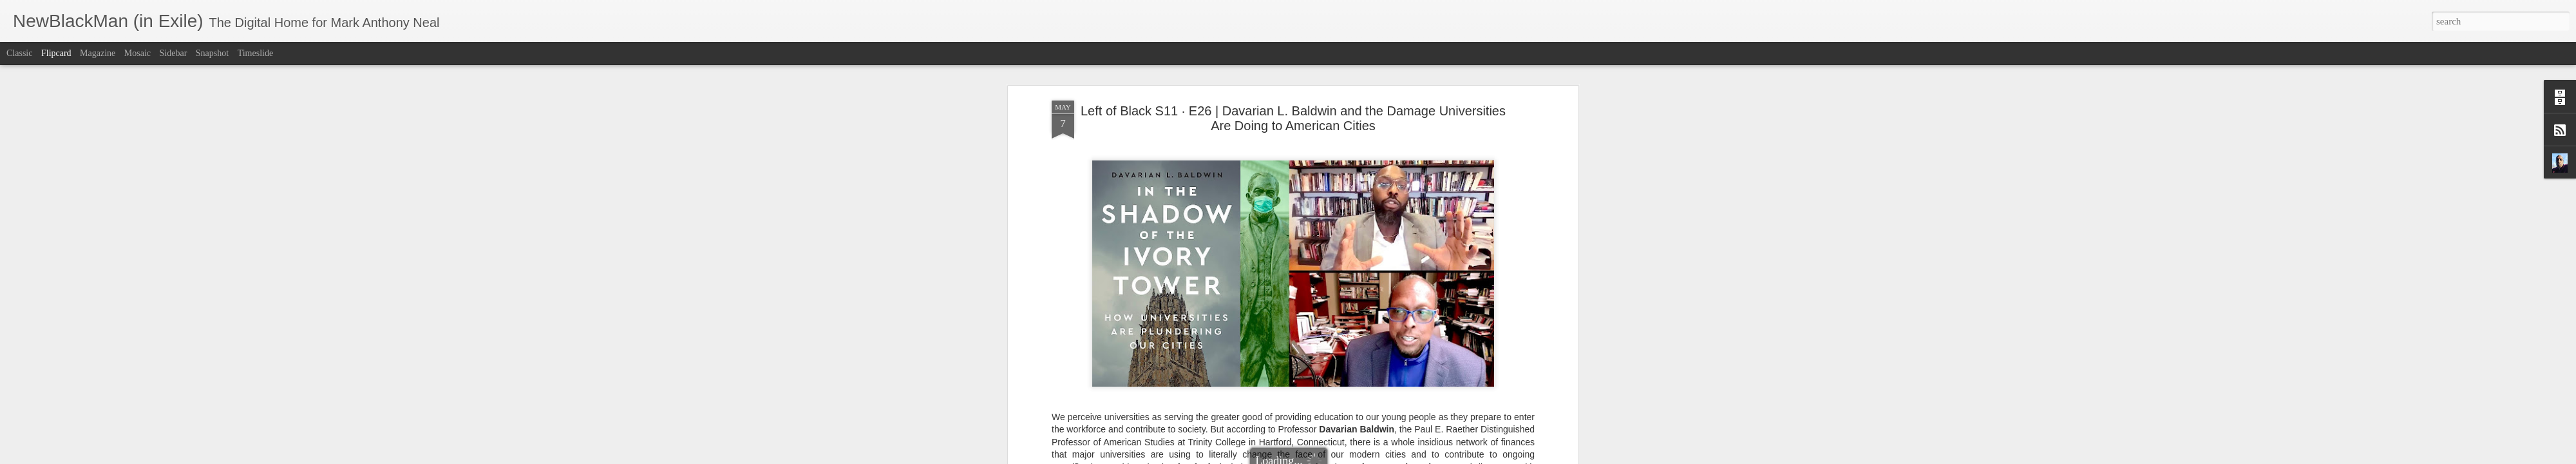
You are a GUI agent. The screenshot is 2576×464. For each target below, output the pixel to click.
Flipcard (56, 53)
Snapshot (212, 53)
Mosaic (137, 53)
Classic (19, 53)
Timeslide (256, 53)
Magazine (97, 53)
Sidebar (173, 53)
